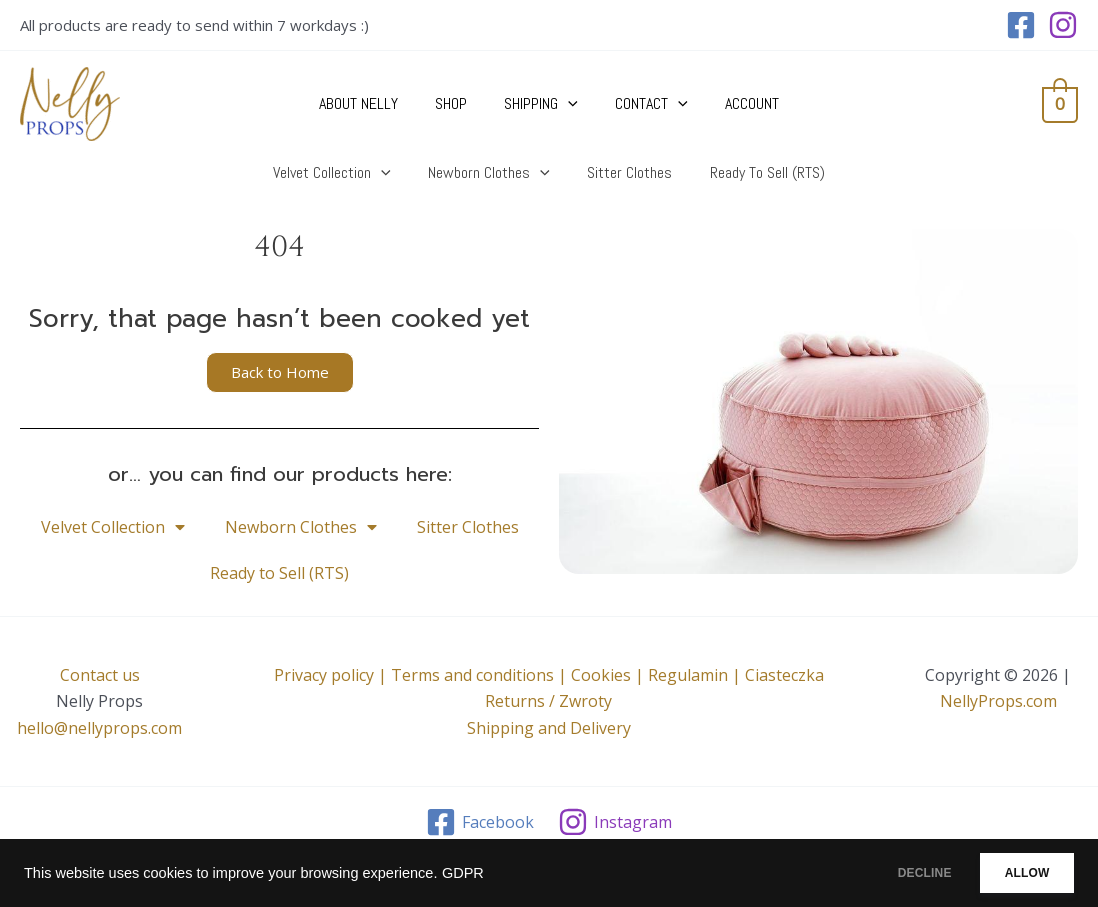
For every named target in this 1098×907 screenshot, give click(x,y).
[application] (568, 104)
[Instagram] (1063, 25)
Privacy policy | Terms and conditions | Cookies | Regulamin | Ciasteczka (549, 675)
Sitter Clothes (468, 527)
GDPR (463, 873)
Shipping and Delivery (549, 728)
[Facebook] (1021, 25)
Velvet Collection (113, 527)
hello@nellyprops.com (99, 728)
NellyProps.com (998, 701)
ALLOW (1016, 873)
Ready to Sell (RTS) (279, 573)
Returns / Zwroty (548, 701)
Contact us (100, 675)
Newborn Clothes (301, 527)
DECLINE (893, 873)
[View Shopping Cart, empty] (1060, 104)
